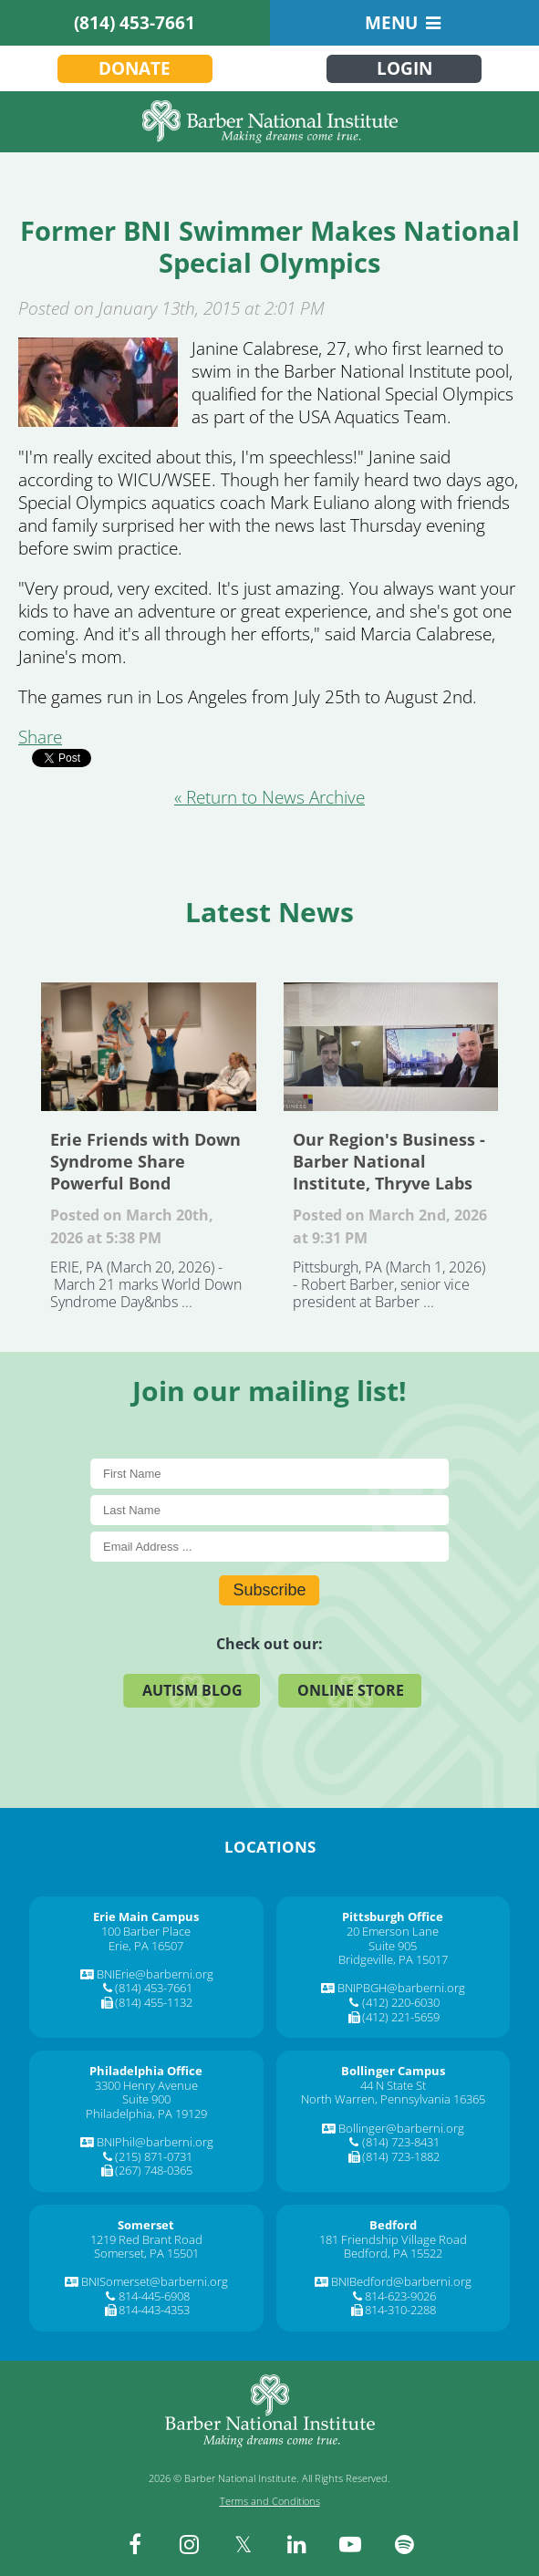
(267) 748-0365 (153, 2170)
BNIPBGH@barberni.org (401, 1987)
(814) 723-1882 (401, 2156)
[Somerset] (146, 2225)
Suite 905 (392, 1945)
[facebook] (135, 2544)
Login (404, 68)
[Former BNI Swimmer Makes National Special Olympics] (98, 420)
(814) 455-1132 (153, 2002)
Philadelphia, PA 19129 (146, 2113)
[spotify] (404, 2544)
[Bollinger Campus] (393, 2070)
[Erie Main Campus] (146, 1916)
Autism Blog (192, 1690)
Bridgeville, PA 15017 (393, 1959)
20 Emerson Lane (393, 1931)
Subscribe (269, 1590)
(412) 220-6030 (401, 2002)
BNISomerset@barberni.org (154, 2281)
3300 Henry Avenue (146, 2085)
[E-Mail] (269, 1547)
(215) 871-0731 (153, 2156)
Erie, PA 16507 (146, 1945)
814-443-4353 (154, 2309)
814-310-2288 (400, 2309)
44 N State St (393, 2085)
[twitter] (242, 2544)
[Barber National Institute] (269, 121)
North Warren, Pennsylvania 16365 (393, 2099)
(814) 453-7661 (134, 23)
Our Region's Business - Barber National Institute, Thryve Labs (391, 1046)
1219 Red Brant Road (146, 2239)
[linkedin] (296, 2544)
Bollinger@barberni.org (401, 2128)
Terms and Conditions (270, 2501)
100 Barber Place (146, 1931)
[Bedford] (393, 2225)
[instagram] (189, 2544)
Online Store (350, 1690)
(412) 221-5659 (401, 2017)
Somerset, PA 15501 (146, 2253)
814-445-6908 (154, 2296)
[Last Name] (269, 1510)
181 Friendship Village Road (393, 2239)
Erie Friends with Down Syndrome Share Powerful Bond (148, 1046)
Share (40, 737)
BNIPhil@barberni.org (155, 2142)
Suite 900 (146, 2099)
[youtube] (350, 2544)
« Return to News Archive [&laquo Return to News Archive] (269, 797)
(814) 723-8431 (401, 2142)
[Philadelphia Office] (145, 2070)
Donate (134, 68)
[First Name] (269, 1474)
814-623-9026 (400, 2296)
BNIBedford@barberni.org (401, 2281)
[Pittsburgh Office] (392, 1916)
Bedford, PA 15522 (393, 2253)
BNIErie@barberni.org (155, 1974)
